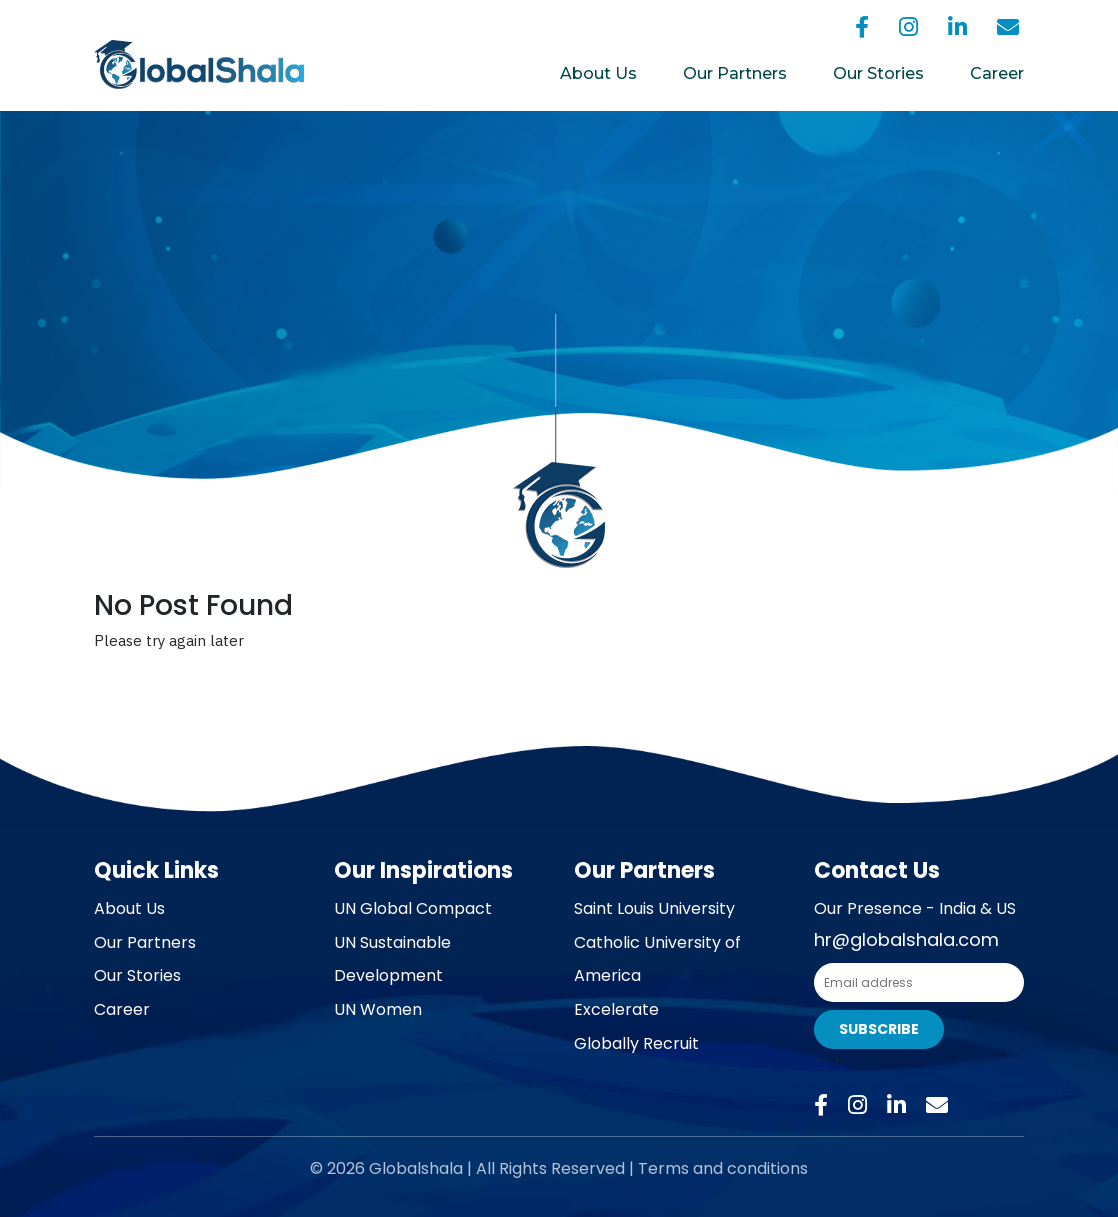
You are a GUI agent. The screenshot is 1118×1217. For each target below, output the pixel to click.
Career (997, 73)
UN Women (378, 1009)
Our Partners (735, 73)
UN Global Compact (413, 908)
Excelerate (616, 1009)
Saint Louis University (654, 908)
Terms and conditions (723, 1168)
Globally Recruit (636, 1043)
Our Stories (878, 73)
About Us (598, 73)
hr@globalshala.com (906, 939)
